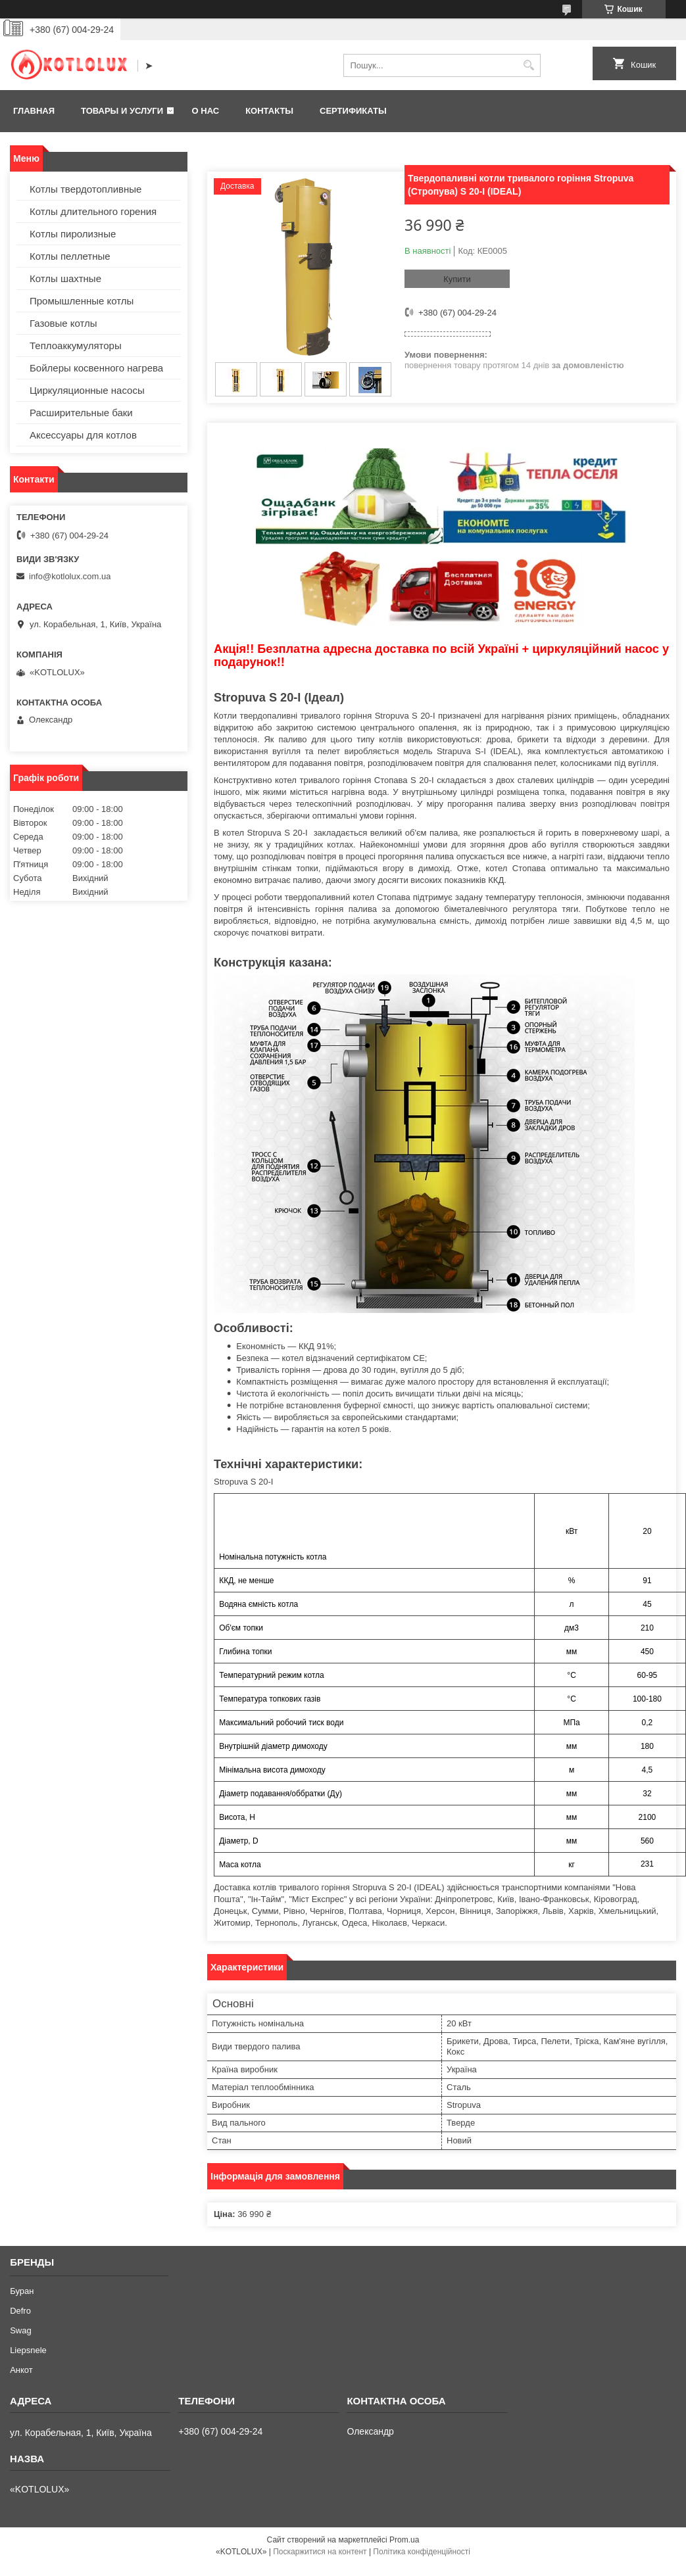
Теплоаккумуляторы (76, 345)
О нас (206, 111)
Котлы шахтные (65, 278)
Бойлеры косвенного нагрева (96, 367)
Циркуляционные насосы (87, 390)
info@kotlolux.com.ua (69, 576)
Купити (457, 279)
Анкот (21, 2370)
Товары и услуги (122, 111)
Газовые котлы (63, 323)
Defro (20, 2311)
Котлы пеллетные (70, 256)
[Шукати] (529, 65)
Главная (34, 111)
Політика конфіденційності (421, 2551)
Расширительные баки (81, 412)
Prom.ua (404, 2539)
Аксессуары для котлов (83, 435)
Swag (21, 2330)
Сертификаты (353, 111)
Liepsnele (28, 2350)
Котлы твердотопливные (85, 189)
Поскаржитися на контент (319, 2551)
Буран (22, 2291)
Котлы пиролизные (73, 233)
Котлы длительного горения (93, 211)
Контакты (269, 111)
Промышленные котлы (82, 300)
